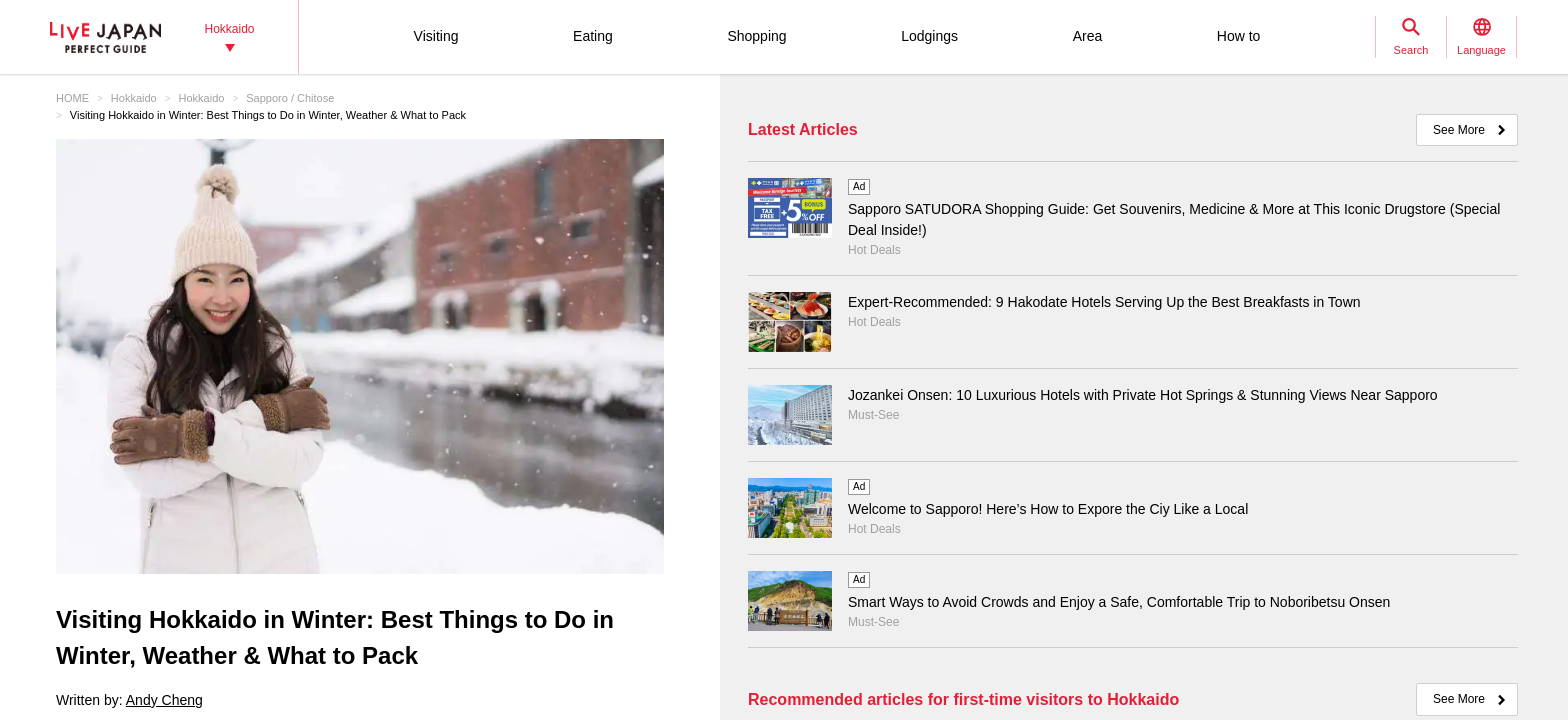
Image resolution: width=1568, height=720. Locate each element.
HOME (72, 98)
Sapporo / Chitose (290, 98)
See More (1459, 130)
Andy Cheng (164, 700)
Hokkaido (134, 98)
